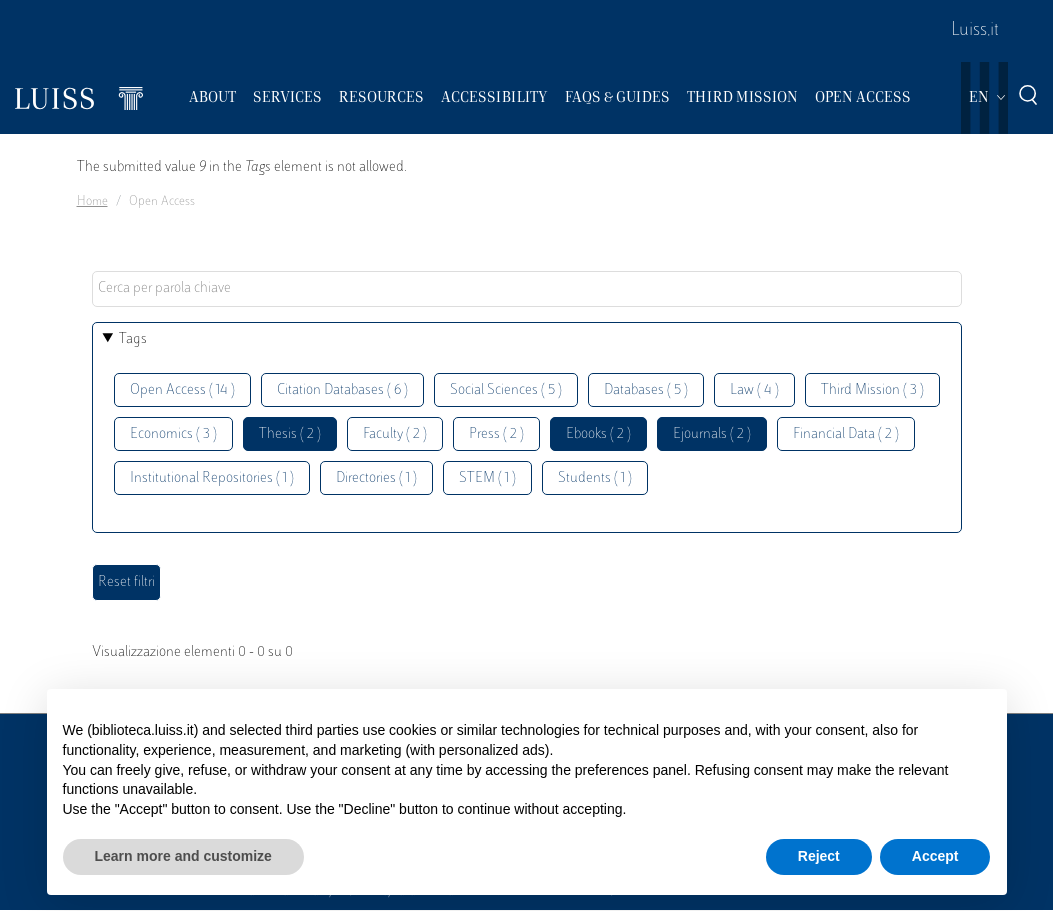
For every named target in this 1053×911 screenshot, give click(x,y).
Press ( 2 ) (496, 434)
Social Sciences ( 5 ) (506, 390)
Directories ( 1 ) (376, 478)
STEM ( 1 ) (487, 478)
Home (92, 202)
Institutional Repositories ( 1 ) (212, 478)
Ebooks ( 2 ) (598, 434)
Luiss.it (975, 31)
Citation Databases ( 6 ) (342, 390)
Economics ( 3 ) (173, 434)
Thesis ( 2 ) (290, 434)
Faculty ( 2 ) (395, 434)
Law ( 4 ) (754, 390)
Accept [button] (935, 856)
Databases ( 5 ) (646, 390)
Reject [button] (819, 856)
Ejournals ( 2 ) (712, 434)
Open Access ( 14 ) (182, 390)
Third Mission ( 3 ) (872, 390)
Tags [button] (133, 339)
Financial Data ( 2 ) (846, 434)
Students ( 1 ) (595, 478)
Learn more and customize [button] (183, 856)
